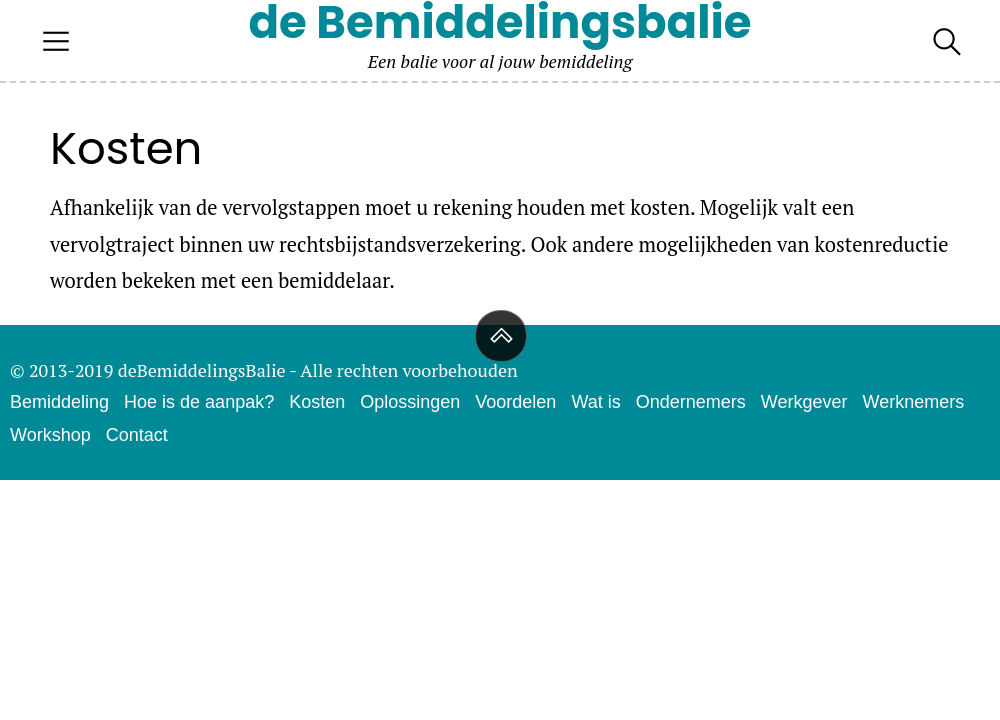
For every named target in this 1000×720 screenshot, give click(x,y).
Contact (137, 435)
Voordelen (515, 402)
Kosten (317, 402)
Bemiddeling (59, 402)
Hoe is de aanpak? (199, 402)
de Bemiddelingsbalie (500, 22)
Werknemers (913, 402)
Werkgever (804, 402)
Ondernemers (691, 402)
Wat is (595, 402)
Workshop (50, 435)
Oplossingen (410, 402)
